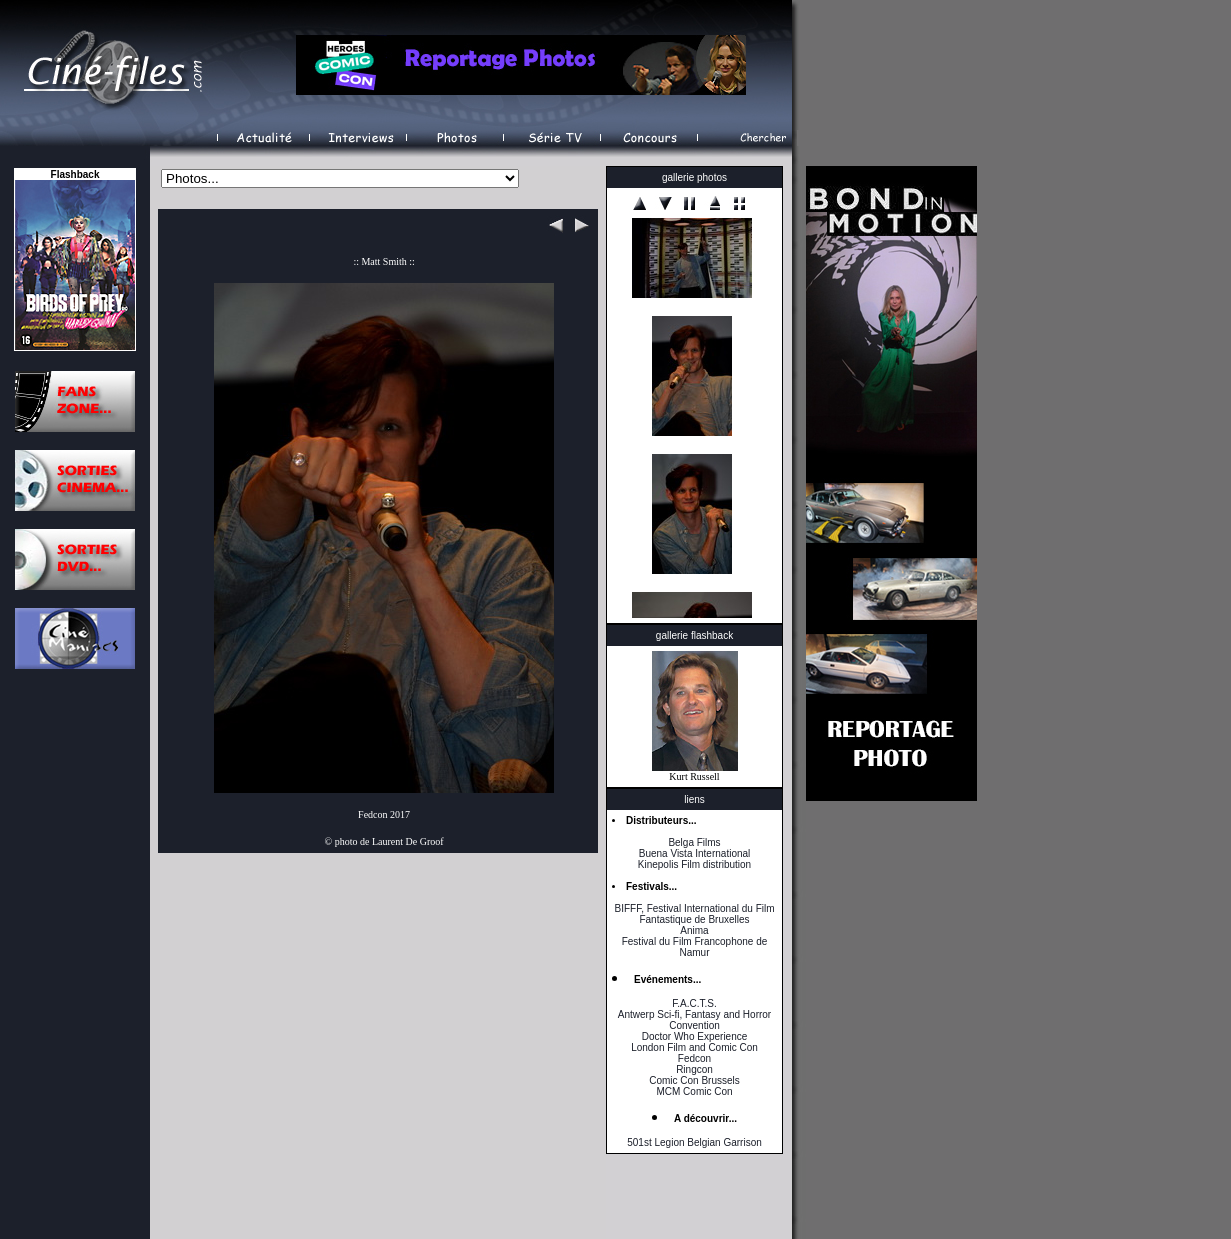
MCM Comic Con (694, 1091)
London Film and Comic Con (694, 1047)
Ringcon (694, 1069)
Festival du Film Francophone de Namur (695, 947)
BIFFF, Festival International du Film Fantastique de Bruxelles (694, 914)
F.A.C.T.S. (694, 1003)
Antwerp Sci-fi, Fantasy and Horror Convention (694, 1020)
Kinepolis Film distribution (694, 864)
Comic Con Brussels (694, 1080)
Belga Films (694, 842)
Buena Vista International (695, 853)
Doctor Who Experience (695, 1036)
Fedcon (694, 1058)
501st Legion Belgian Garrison (694, 1142)
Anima (694, 930)
